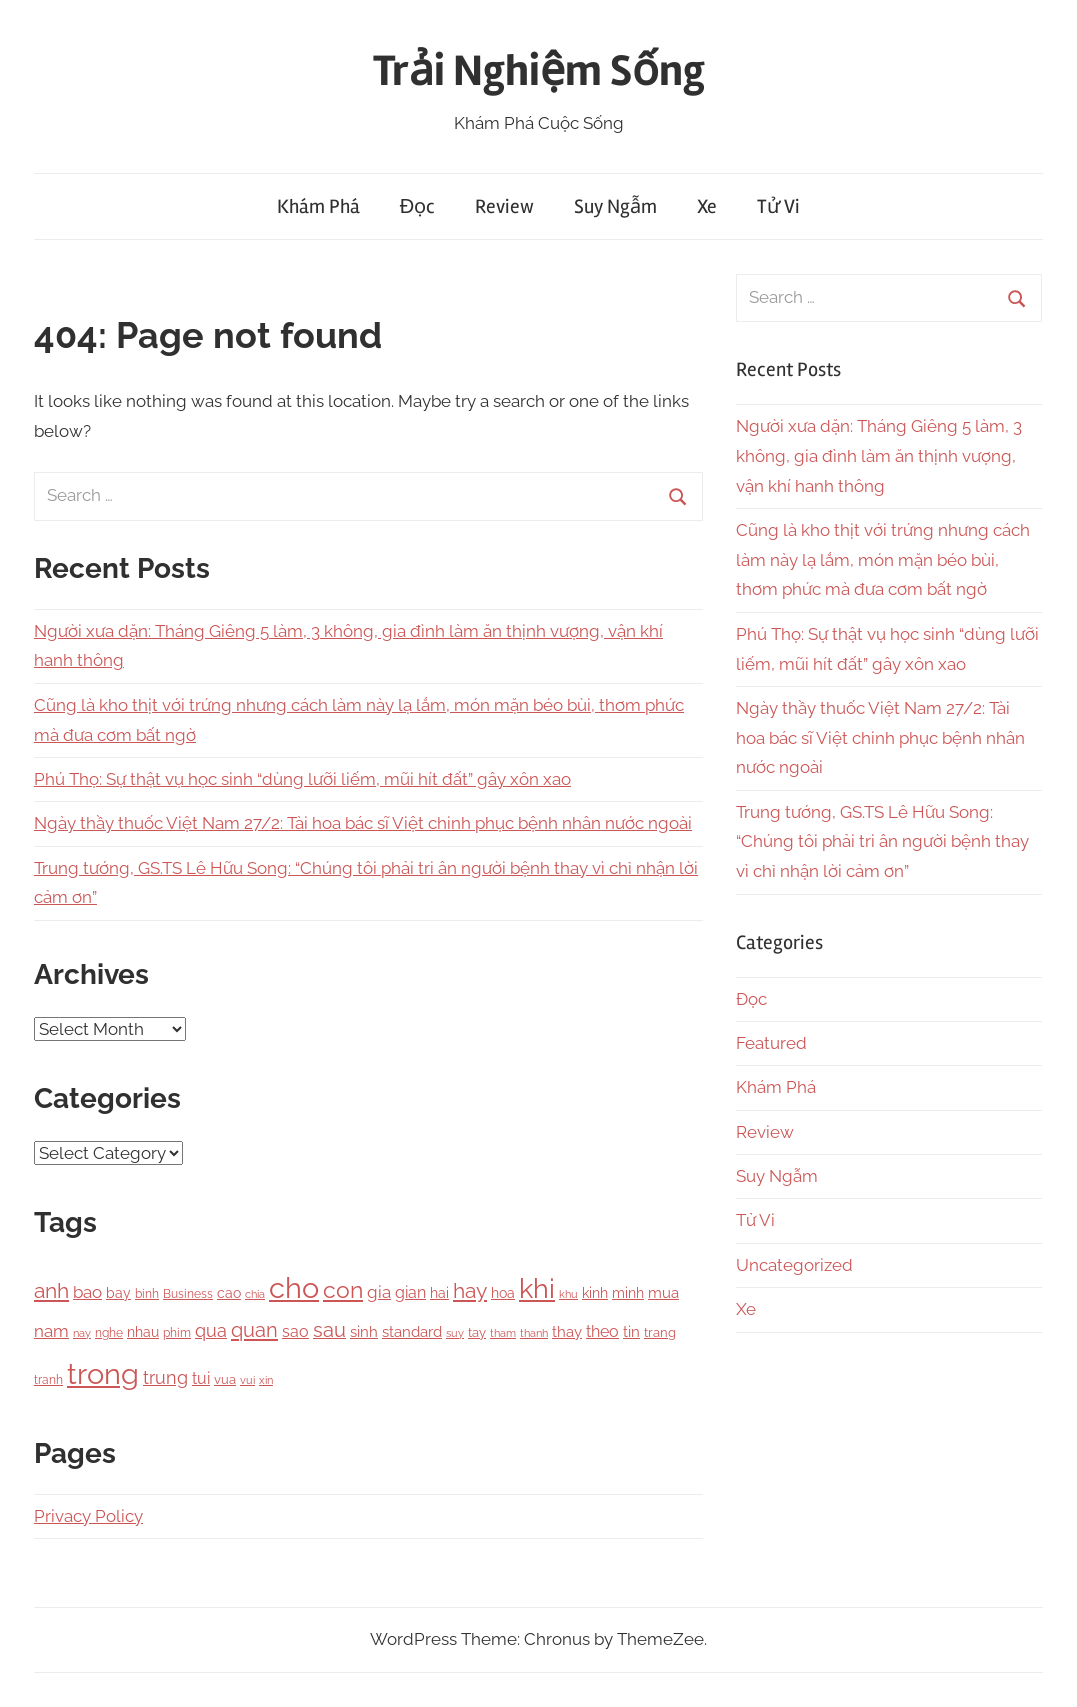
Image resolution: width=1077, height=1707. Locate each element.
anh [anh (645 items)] (51, 1290)
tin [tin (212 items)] (631, 1332)
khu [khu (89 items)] (568, 1294)
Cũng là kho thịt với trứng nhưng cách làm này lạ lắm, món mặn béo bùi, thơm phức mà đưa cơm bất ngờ (883, 560)
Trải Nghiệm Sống (539, 71)
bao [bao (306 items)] (87, 1292)
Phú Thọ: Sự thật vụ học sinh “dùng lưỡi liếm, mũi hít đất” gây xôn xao (302, 779)
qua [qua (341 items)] (211, 1330)
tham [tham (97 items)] (503, 1333)
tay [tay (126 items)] (477, 1332)
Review (504, 206)
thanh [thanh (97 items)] (534, 1333)
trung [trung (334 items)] (165, 1377)
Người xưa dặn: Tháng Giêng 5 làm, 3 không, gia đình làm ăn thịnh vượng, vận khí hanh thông (879, 456)
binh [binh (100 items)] (147, 1294)
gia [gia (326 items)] (379, 1292)
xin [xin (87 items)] (266, 1380)
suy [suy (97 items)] (455, 1333)
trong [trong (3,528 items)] (103, 1373)
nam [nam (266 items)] (51, 1331)
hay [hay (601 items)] (470, 1291)
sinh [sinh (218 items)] (364, 1331)
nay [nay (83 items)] (82, 1333)
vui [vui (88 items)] (247, 1380)
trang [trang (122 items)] (660, 1332)
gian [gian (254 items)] (410, 1292)
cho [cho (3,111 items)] (294, 1288)
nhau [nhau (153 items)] (143, 1332)
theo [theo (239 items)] (602, 1331)
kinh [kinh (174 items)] (595, 1293)
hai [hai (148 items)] (439, 1293)
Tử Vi (778, 206)
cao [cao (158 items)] (229, 1293)
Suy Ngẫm (615, 206)
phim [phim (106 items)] (177, 1333)
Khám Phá (318, 206)
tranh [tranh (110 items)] (48, 1380)
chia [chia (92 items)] (255, 1294)
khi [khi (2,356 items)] (537, 1288)
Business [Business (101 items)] (188, 1294)
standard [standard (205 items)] (412, 1332)
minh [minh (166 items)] (628, 1293)
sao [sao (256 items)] (295, 1331)
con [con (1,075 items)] (343, 1289)
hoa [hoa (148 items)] (503, 1293)
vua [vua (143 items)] (225, 1379)
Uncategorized (794, 1265)
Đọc (417, 206)
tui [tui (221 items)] (201, 1378)
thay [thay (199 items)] (567, 1332)
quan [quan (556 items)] (254, 1330)
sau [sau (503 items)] (329, 1330)
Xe (707, 206)
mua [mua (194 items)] (663, 1292)
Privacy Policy (88, 1516)
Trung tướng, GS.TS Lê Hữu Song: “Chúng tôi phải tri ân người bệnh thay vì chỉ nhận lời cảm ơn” (882, 842)
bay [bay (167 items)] (118, 1293)
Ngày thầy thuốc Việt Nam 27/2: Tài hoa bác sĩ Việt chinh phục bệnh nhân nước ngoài (363, 823)
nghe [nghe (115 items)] (109, 1332)
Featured (771, 1043)
